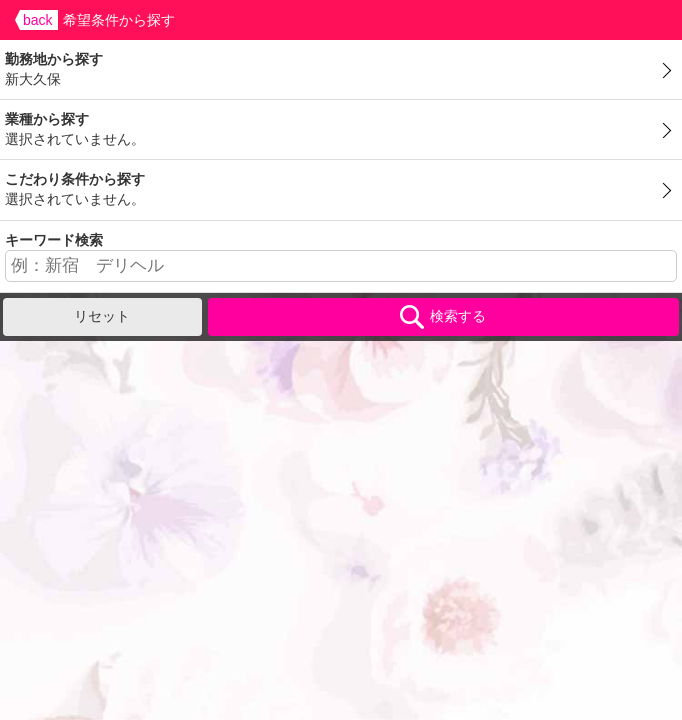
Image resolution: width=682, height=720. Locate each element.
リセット (102, 316)
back (38, 20)
